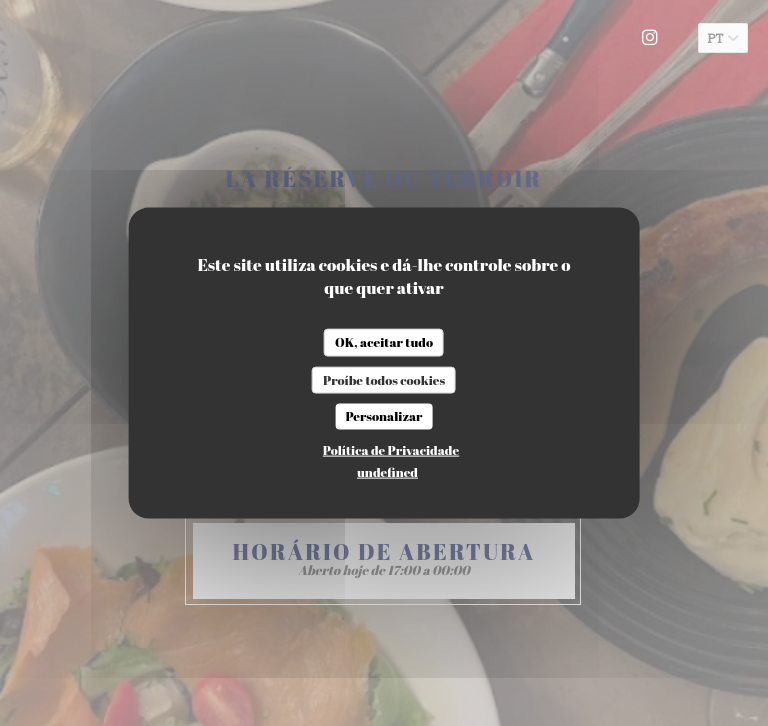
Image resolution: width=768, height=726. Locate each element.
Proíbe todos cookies (384, 379)
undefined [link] (387, 471)
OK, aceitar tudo (384, 342)
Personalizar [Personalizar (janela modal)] (383, 416)
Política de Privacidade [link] (391, 449)
